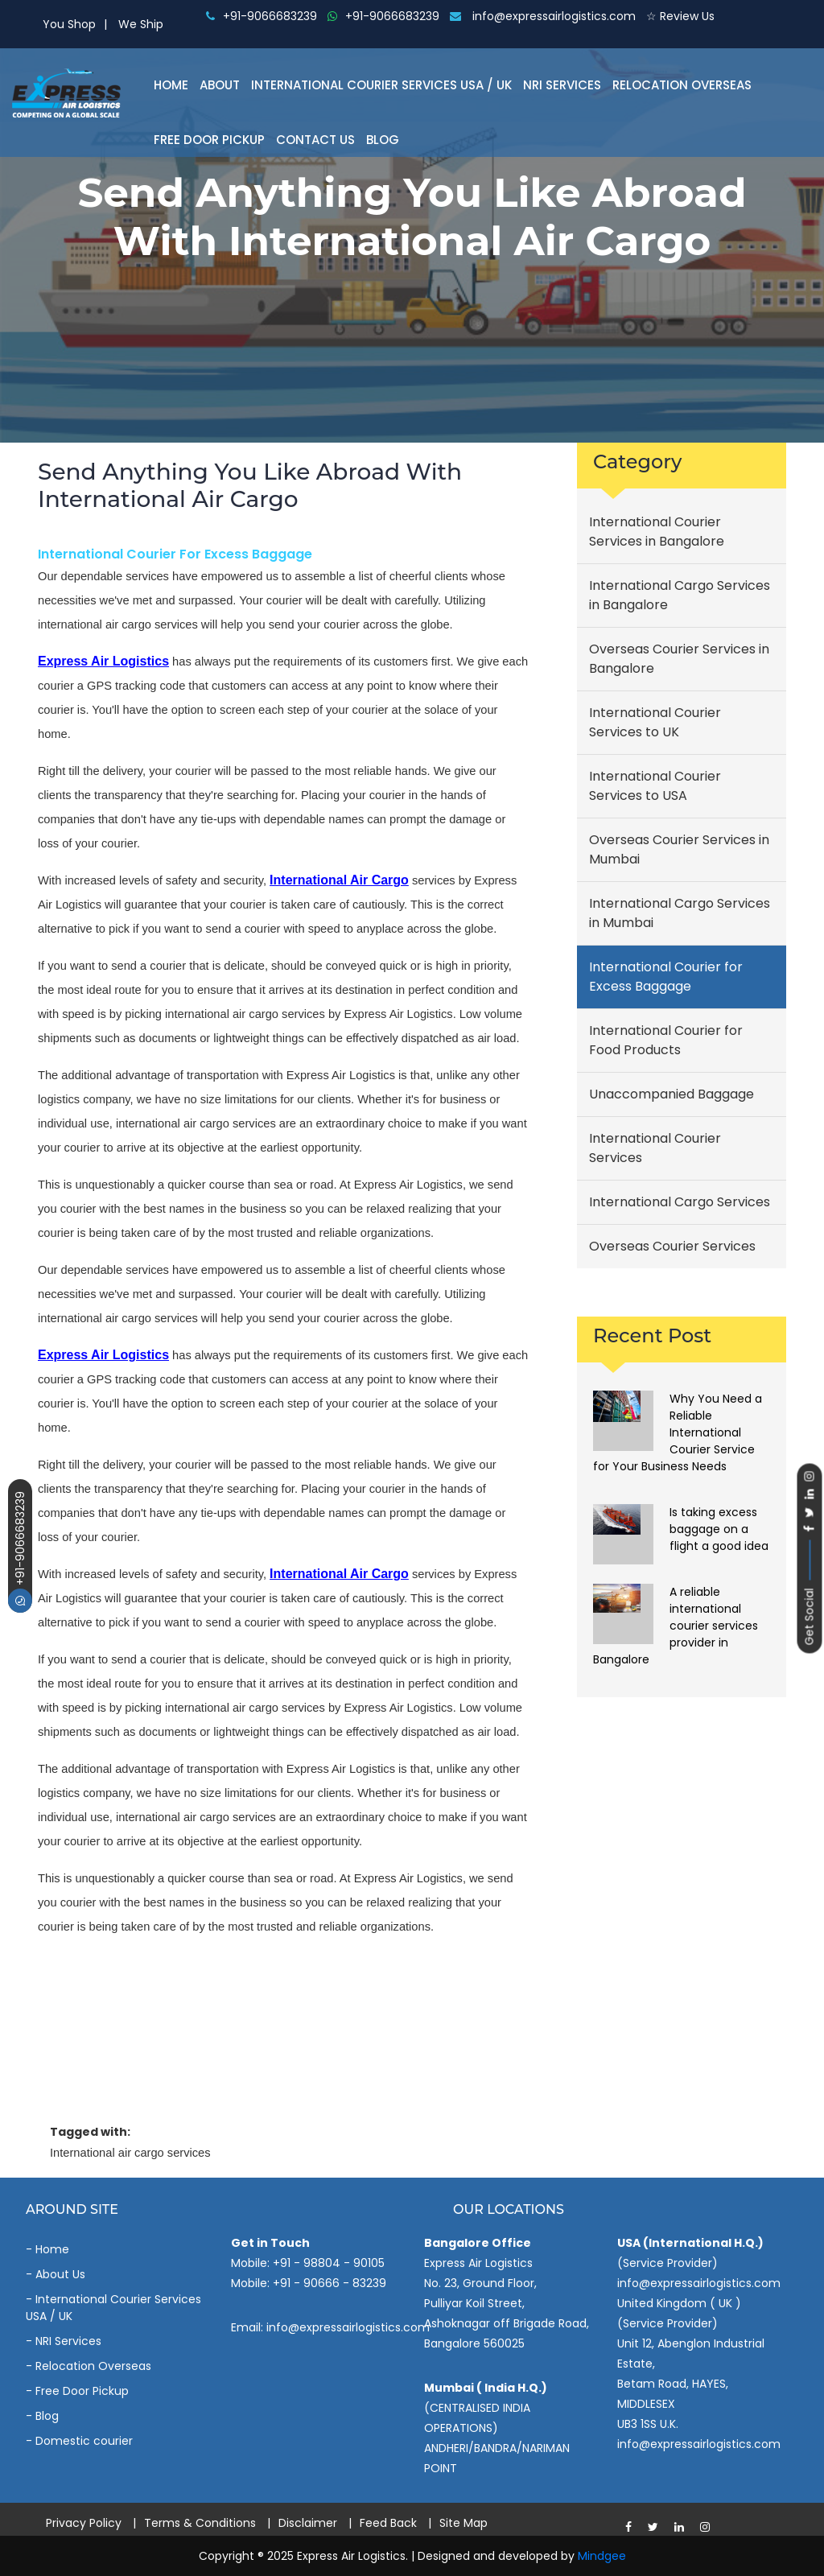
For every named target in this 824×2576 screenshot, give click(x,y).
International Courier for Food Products (666, 1040)
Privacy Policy (84, 2523)
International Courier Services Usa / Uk (381, 84)
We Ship (140, 24)
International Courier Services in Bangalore (656, 531)
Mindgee (602, 2556)
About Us (60, 2274)
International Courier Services (655, 1148)
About (220, 84)
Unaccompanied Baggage (671, 1094)
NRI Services (562, 84)
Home (171, 84)
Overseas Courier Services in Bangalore (679, 659)
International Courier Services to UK (655, 722)
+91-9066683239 (20, 1552)
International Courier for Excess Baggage (175, 554)
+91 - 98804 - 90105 (329, 2263)
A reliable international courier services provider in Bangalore (675, 1625)
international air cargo (339, 880)
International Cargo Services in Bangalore (679, 595)
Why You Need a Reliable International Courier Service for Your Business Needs (677, 1432)
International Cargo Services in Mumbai (679, 913)
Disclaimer (307, 2523)
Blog (382, 139)
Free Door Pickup (209, 139)
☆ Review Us (680, 16)
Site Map (463, 2523)
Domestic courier (84, 2441)
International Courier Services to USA (655, 786)
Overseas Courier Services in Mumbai (679, 849)
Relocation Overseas (682, 84)
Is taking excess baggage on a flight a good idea (719, 1529)
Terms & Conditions (200, 2523)
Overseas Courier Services (672, 1246)
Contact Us (315, 139)
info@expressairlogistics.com (543, 16)
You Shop (69, 24)
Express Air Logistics (103, 661)
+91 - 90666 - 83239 (329, 2283)
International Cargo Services (679, 1202)
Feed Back (388, 2523)
